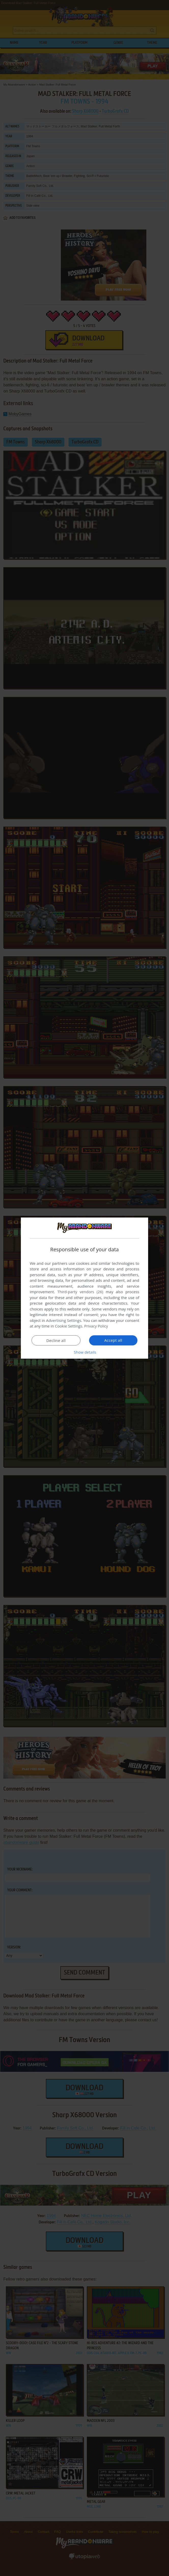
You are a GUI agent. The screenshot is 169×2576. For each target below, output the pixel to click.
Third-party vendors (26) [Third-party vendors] (80, 1291)
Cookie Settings (68, 1325)
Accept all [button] (113, 1340)
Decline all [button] (56, 1340)
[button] (84, 1352)
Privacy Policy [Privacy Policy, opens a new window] (96, 1325)
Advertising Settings (63, 1320)
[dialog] (84, 1287)
